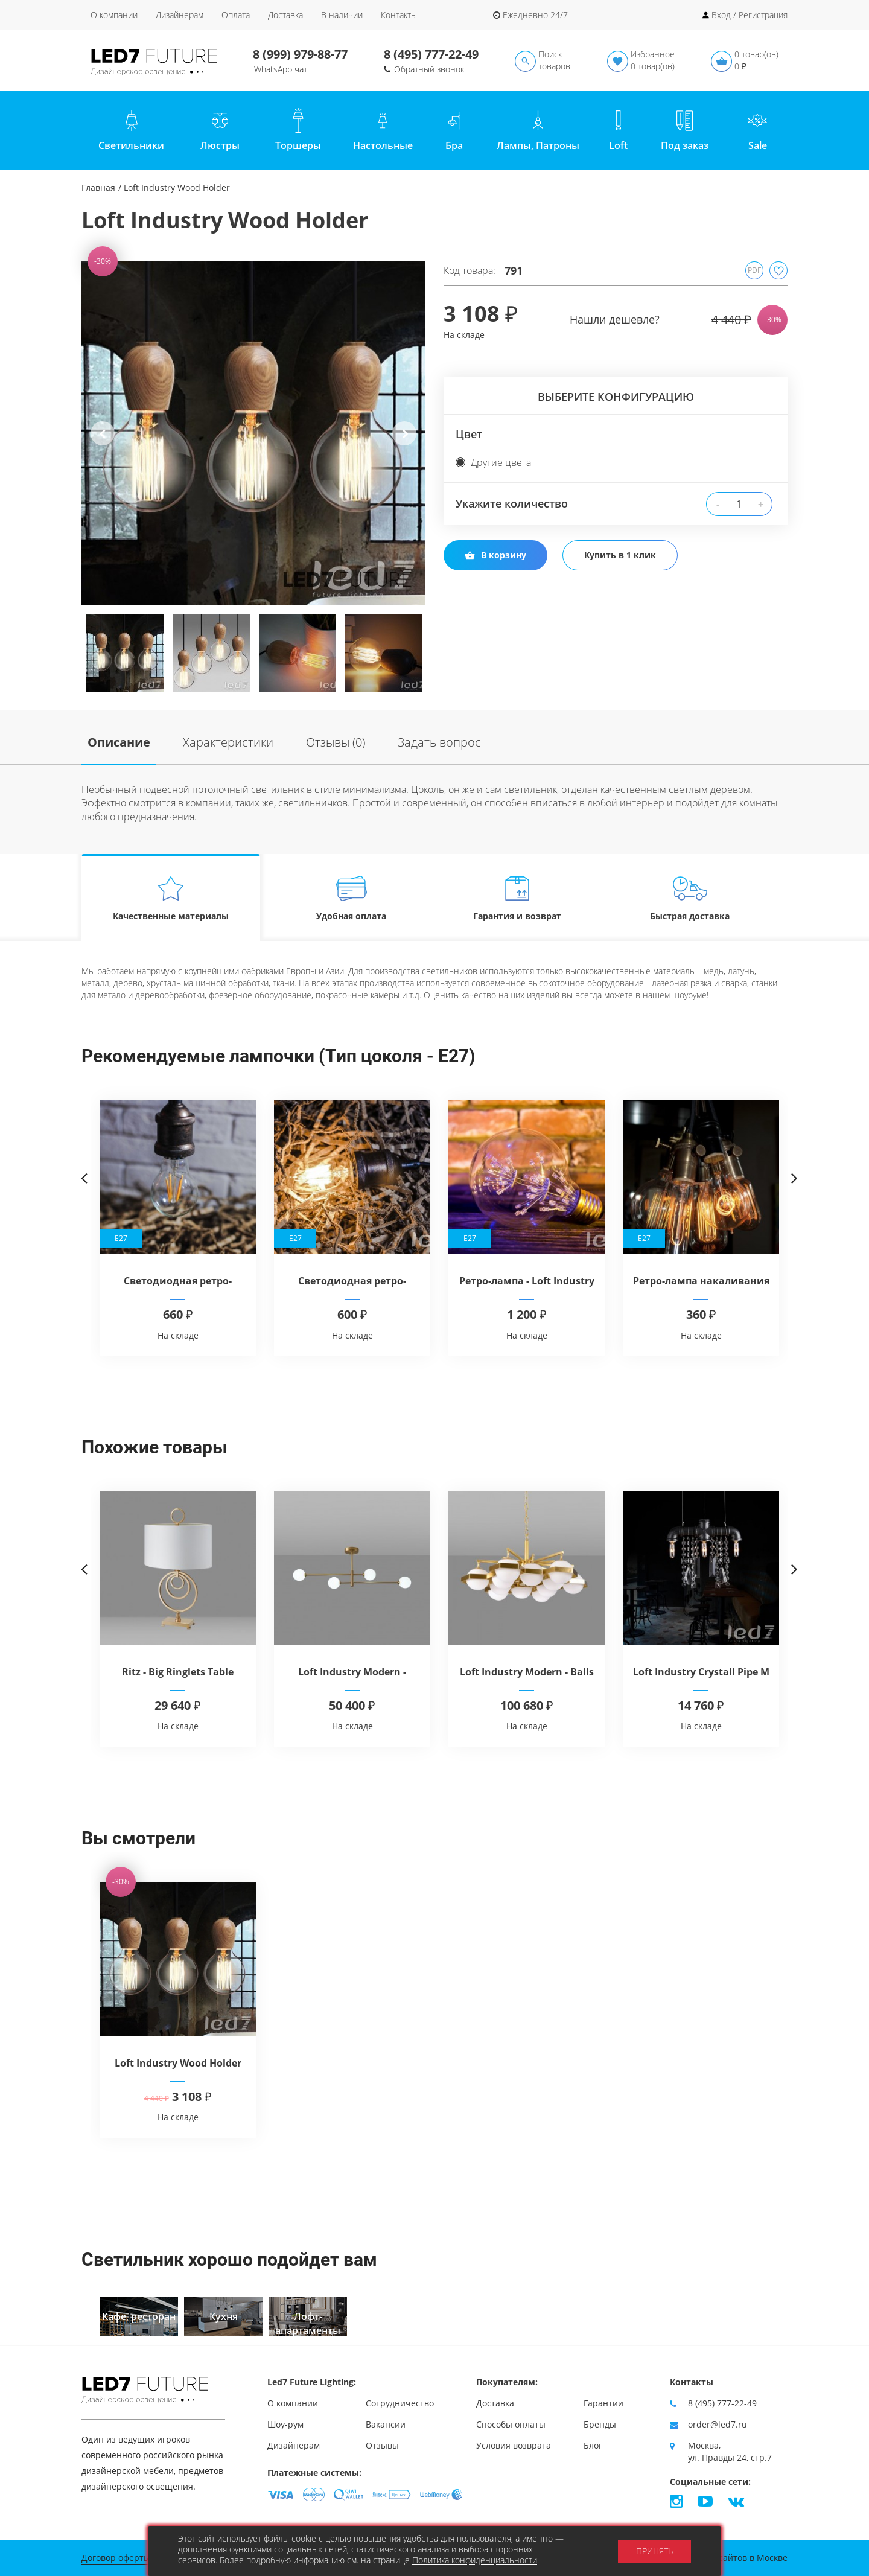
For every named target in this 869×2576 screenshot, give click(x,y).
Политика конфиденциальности (474, 2560)
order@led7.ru (717, 2424)
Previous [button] (103, 443)
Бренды (600, 2424)
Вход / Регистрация (749, 15)
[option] (253, 433)
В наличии (342, 15)
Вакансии (386, 2424)
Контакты (399, 15)
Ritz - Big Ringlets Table (178, 1672)
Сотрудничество (400, 2403)
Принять (654, 2551)
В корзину (495, 555)
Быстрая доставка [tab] (690, 898)
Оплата (235, 15)
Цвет (469, 434)
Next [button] (404, 443)
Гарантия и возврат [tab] (517, 898)
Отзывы (382, 2445)
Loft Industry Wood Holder (178, 2063)
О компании (114, 15)
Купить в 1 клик (620, 555)
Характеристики (228, 742)
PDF (754, 270)
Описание (119, 742)
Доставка (285, 15)
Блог (593, 2445)
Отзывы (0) (335, 742)
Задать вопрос (439, 742)
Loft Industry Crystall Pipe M (701, 1672)
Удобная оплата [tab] (351, 898)
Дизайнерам (179, 15)
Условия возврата (513, 2445)
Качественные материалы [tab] (170, 898)
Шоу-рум (285, 2424)
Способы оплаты (511, 2424)
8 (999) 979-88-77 (300, 54)
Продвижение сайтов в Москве (723, 2557)
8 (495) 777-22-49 (431, 54)
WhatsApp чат (280, 69)
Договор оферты (115, 2557)
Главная (98, 187)
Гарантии (603, 2403)
